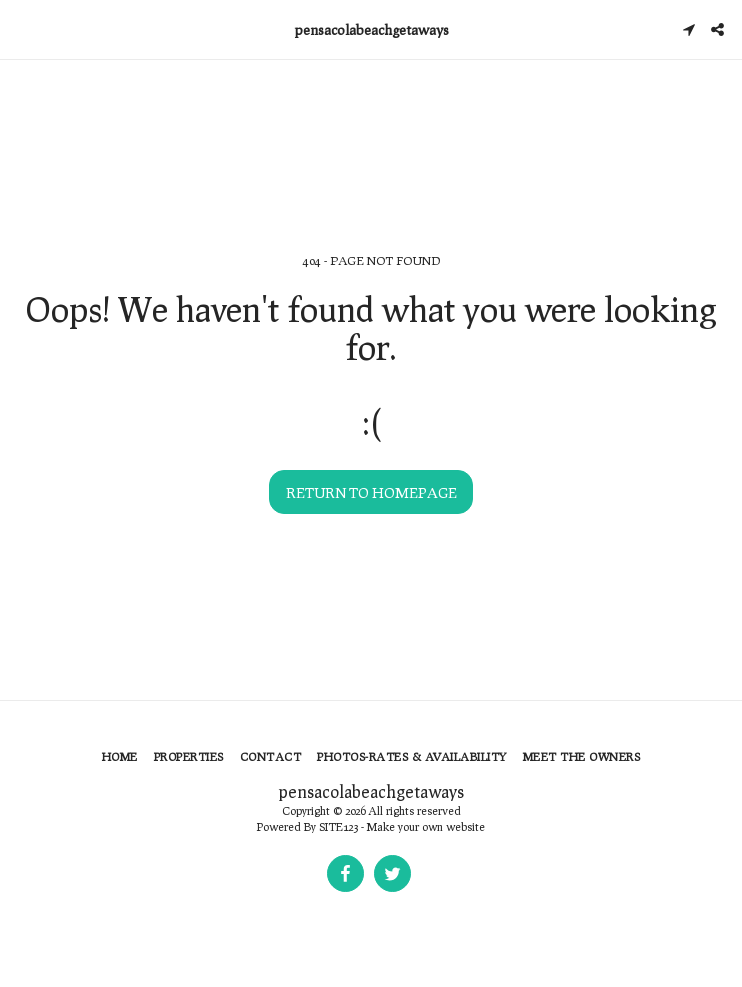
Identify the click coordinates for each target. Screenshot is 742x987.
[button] (22, 29)
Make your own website (426, 826)
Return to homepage (371, 492)
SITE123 (338, 826)
